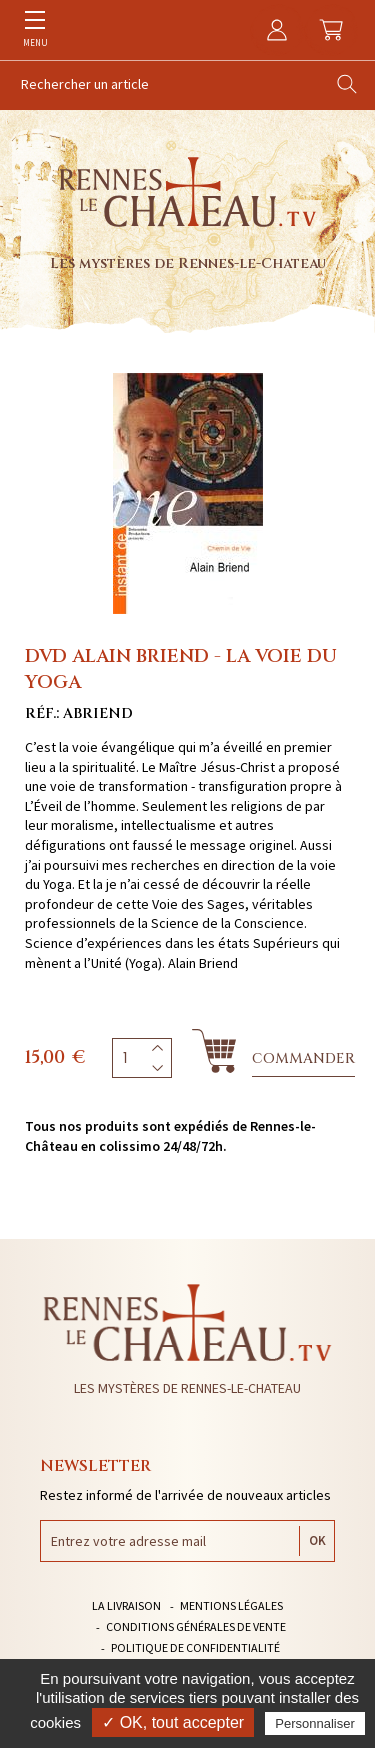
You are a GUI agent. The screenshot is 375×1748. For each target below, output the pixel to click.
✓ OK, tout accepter (173, 1722)
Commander (303, 1058)
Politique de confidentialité (195, 1647)
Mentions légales (231, 1605)
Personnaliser (315, 1723)
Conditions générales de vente (196, 1626)
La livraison (126, 1605)
